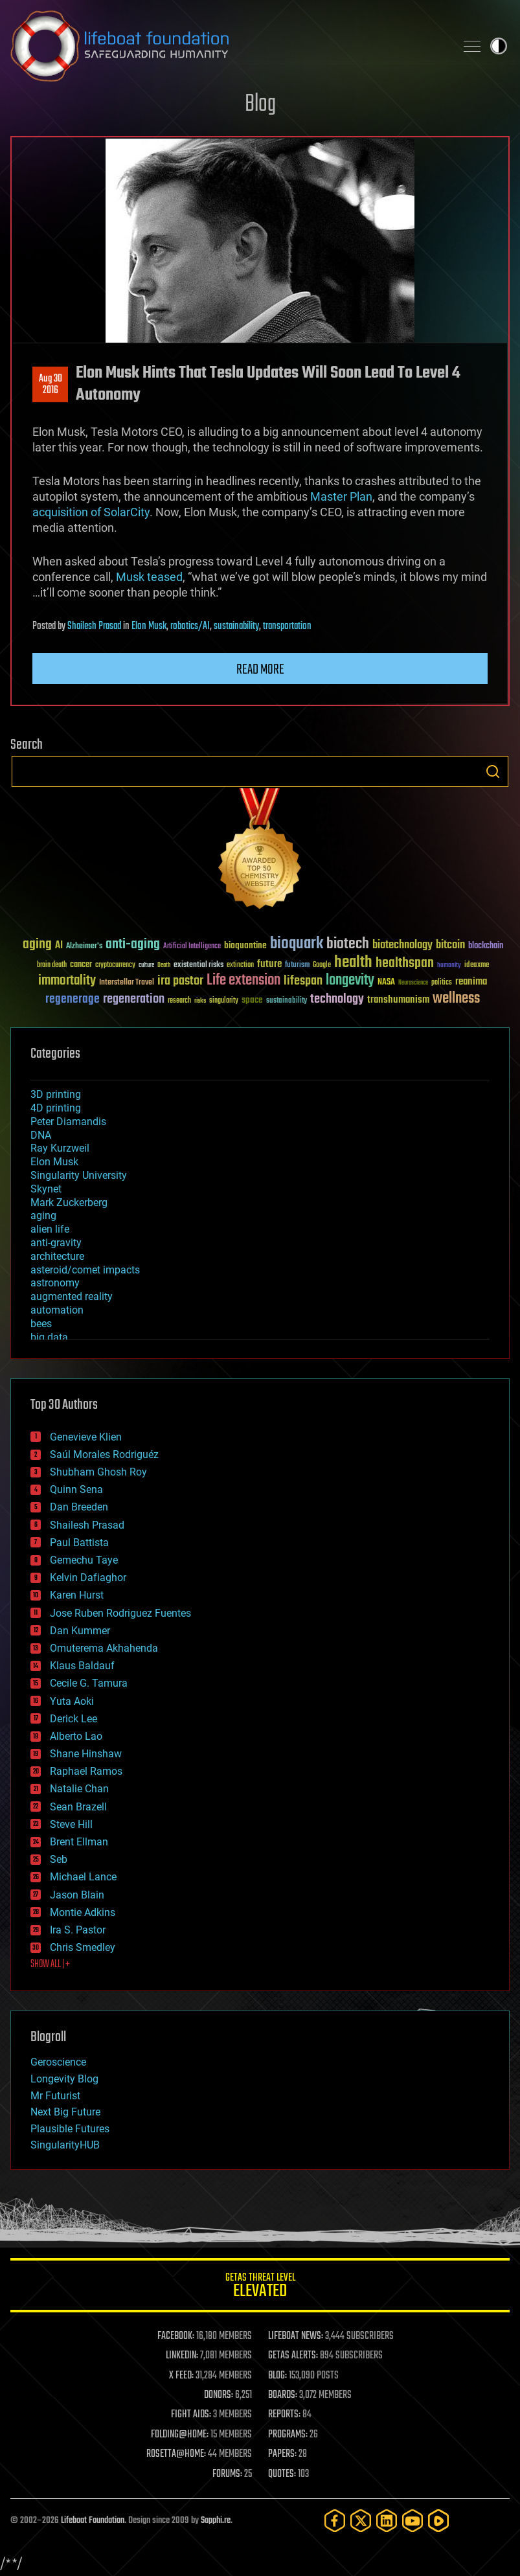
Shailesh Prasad (94, 626)
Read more (260, 670)
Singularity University (78, 1175)
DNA (40, 1135)
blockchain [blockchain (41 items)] (485, 946)
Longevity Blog (64, 2079)
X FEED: (181, 2375)
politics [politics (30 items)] (441, 983)
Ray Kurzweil (59, 1148)
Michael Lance (83, 1877)
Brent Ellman (79, 1842)
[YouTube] (412, 2520)
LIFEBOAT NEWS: (295, 2336)
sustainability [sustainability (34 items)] (286, 1001)
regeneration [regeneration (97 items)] (133, 999)
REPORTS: (284, 2414)
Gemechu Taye (84, 1560)
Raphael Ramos (86, 1771)
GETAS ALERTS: (293, 2355)
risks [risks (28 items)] (200, 1001)
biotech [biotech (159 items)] (347, 944)
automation (57, 1310)
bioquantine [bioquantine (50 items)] (245, 945)
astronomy (55, 1283)
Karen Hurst (77, 1595)
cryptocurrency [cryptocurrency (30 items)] (115, 965)
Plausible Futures (69, 2129)
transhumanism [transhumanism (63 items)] (398, 1000)
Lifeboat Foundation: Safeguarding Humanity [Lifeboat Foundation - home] (227, 46)
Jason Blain (77, 1895)
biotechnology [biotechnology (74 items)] (402, 945)
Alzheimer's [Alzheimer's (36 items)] (84, 947)
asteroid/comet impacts (85, 1270)
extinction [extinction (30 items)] (240, 965)
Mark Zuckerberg (68, 1202)
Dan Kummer (80, 1630)
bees (41, 1323)
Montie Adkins (82, 1912)
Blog (260, 104)
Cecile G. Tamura (89, 1683)
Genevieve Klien (86, 1437)
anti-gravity (56, 1243)
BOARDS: (282, 2395)
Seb (58, 1859)
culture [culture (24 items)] (146, 965)
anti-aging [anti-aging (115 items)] (133, 945)
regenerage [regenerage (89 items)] (72, 999)
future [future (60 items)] (269, 964)
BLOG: (277, 2375)
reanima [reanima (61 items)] (471, 981)
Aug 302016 (50, 384)
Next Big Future (65, 2112)
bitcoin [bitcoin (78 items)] (450, 945)
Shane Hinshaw (86, 1754)
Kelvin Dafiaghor (88, 1577)
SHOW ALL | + (50, 1964)
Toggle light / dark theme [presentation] (498, 46)
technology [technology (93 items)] (337, 999)
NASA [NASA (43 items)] (386, 982)
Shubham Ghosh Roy (98, 1472)
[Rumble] (438, 2520)
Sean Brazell (78, 1807)
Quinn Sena (76, 1489)
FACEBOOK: (175, 2336)
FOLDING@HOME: (180, 2434)
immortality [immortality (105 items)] (67, 980)
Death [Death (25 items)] (163, 965)
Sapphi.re (216, 2520)
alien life (49, 1229)
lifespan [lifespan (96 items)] (303, 981)
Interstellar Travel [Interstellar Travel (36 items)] (126, 983)
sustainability (236, 626)
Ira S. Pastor (78, 1930)
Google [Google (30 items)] (322, 965)
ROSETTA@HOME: (176, 2454)
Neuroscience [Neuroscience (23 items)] (413, 983)
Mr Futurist (55, 2096)
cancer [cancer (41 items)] (81, 965)
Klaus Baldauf (82, 1665)
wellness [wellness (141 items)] (456, 998)
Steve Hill (71, 1824)
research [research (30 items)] (179, 1001)
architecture (57, 1256)
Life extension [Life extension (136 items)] (243, 980)
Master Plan (341, 496)
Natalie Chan (79, 1789)
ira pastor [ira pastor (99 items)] (180, 981)
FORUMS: (227, 2474)
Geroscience (58, 2062)
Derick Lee (73, 1719)
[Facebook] (334, 2520)
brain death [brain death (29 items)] (52, 965)
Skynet (46, 1189)
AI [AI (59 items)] (59, 946)
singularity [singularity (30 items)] (223, 1001)
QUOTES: (282, 2474)
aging (43, 1215)
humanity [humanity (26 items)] (449, 966)
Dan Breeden (79, 1507)
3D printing (55, 1094)
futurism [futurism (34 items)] (297, 965)
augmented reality (71, 1296)
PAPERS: (282, 2454)
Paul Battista (79, 1542)
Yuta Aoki (72, 1701)
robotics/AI (190, 626)
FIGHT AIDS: (191, 2414)
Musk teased (149, 577)
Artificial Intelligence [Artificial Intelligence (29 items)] (192, 946)
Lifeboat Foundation (92, 2520)
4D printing (55, 1108)
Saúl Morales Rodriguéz (104, 1454)
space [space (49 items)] (252, 999)
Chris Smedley (82, 1947)
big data (49, 1337)
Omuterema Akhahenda (104, 1648)
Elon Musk (148, 626)
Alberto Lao (76, 1736)
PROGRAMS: (288, 2434)
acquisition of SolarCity (91, 512)
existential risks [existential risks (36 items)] (198, 965)
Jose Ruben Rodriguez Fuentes (120, 1613)
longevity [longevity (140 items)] (350, 980)
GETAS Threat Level (260, 2287)
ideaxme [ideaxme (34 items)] (476, 965)
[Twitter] (360, 2520)
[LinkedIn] (386, 2520)
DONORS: (218, 2395)
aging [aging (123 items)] (37, 945)
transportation (287, 626)
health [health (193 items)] (353, 962)
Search (492, 771)
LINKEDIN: (182, 2355)
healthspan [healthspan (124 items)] (405, 963)
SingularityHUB (65, 2145)
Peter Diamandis (68, 1121)
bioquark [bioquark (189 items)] (296, 944)
